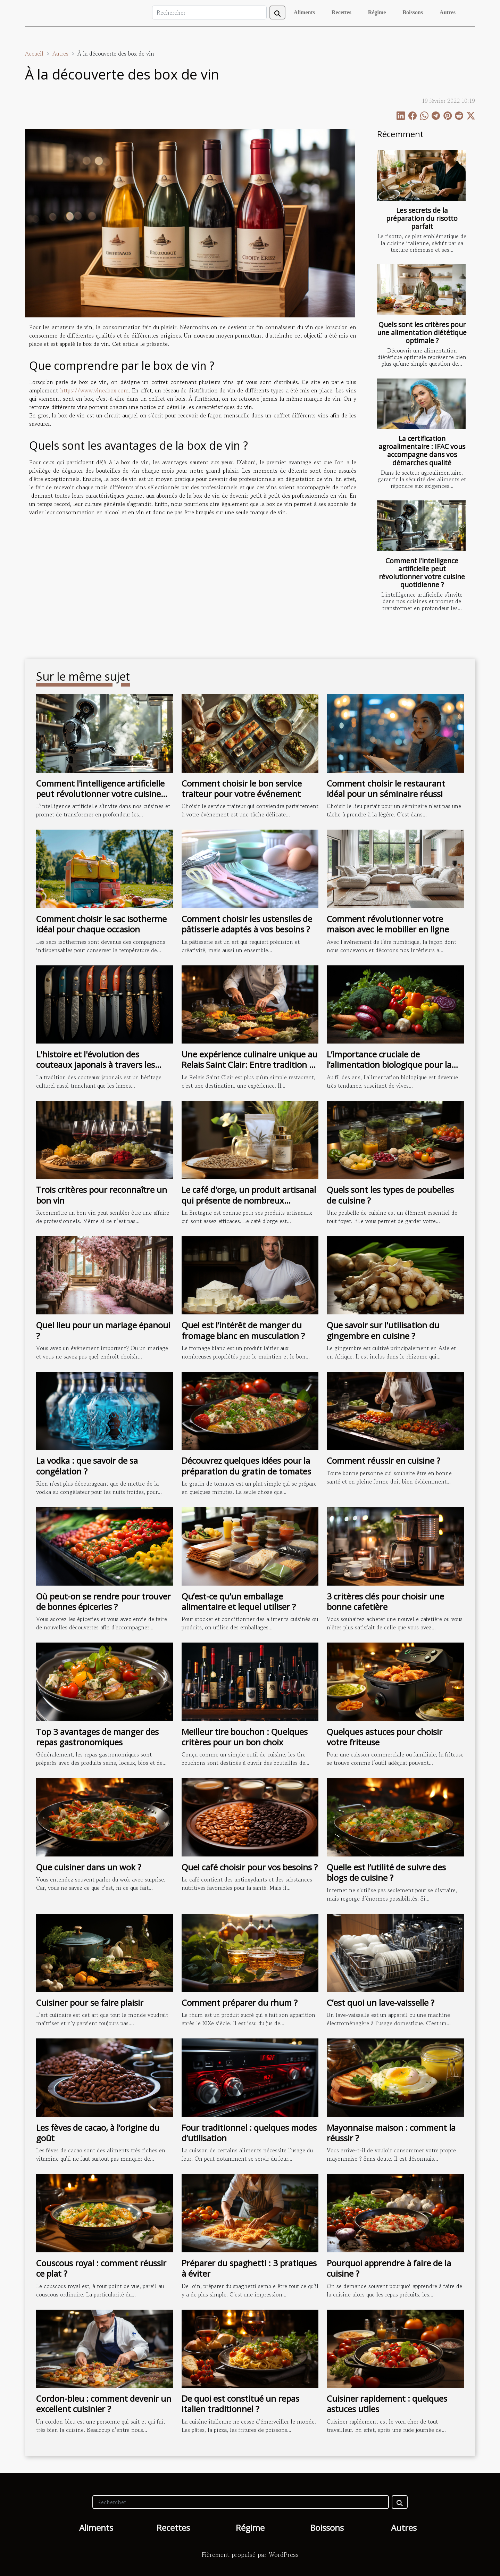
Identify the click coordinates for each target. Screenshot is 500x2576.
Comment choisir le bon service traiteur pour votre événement (242, 788)
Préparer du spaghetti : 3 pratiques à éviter (249, 2268)
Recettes (341, 12)
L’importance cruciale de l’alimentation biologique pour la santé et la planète (389, 1064)
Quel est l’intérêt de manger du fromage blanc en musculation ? (243, 1330)
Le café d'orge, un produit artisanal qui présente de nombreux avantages (249, 1200)
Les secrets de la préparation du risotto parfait (422, 218)
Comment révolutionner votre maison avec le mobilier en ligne (388, 924)
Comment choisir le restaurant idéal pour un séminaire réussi (386, 788)
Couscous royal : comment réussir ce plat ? (101, 2268)
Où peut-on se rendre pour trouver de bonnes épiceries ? (103, 1601)
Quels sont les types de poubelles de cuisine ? (390, 1195)
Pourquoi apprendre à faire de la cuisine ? (389, 2268)
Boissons (412, 12)
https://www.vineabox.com (94, 390)
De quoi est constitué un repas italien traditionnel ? (240, 2404)
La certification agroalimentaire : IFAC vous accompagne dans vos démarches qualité (421, 450)
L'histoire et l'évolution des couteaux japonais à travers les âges (95, 1064)
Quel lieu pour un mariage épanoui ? (103, 1330)
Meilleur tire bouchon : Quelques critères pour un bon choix (245, 1737)
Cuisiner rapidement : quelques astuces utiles (387, 2404)
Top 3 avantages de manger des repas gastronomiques (97, 1737)
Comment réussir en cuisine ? (383, 1460)
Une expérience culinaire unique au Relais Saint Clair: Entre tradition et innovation (249, 1064)
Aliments (304, 12)
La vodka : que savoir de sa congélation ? (87, 1466)
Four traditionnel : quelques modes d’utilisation (249, 2133)
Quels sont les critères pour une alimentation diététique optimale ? (422, 332)
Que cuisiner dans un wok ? (88, 1867)
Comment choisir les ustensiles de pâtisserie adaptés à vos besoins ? (247, 924)
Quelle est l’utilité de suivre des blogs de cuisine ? (386, 1872)
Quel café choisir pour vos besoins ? (250, 1867)
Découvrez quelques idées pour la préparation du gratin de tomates (246, 1466)
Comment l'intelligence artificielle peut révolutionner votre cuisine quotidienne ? (422, 572)
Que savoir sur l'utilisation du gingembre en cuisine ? (383, 1330)
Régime (377, 12)
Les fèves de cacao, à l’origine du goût (97, 2133)
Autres (448, 12)
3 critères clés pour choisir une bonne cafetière (385, 1601)
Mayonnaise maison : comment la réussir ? (391, 2133)
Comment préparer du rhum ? (240, 2002)
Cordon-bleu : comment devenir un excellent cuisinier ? (103, 2404)
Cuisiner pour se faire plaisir (89, 2002)
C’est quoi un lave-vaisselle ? (380, 2002)
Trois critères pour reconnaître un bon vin (101, 1195)
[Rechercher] (209, 12)
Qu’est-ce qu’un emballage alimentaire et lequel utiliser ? (239, 1601)
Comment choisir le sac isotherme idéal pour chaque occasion (101, 924)
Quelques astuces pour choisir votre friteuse (384, 1737)
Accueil (34, 53)
